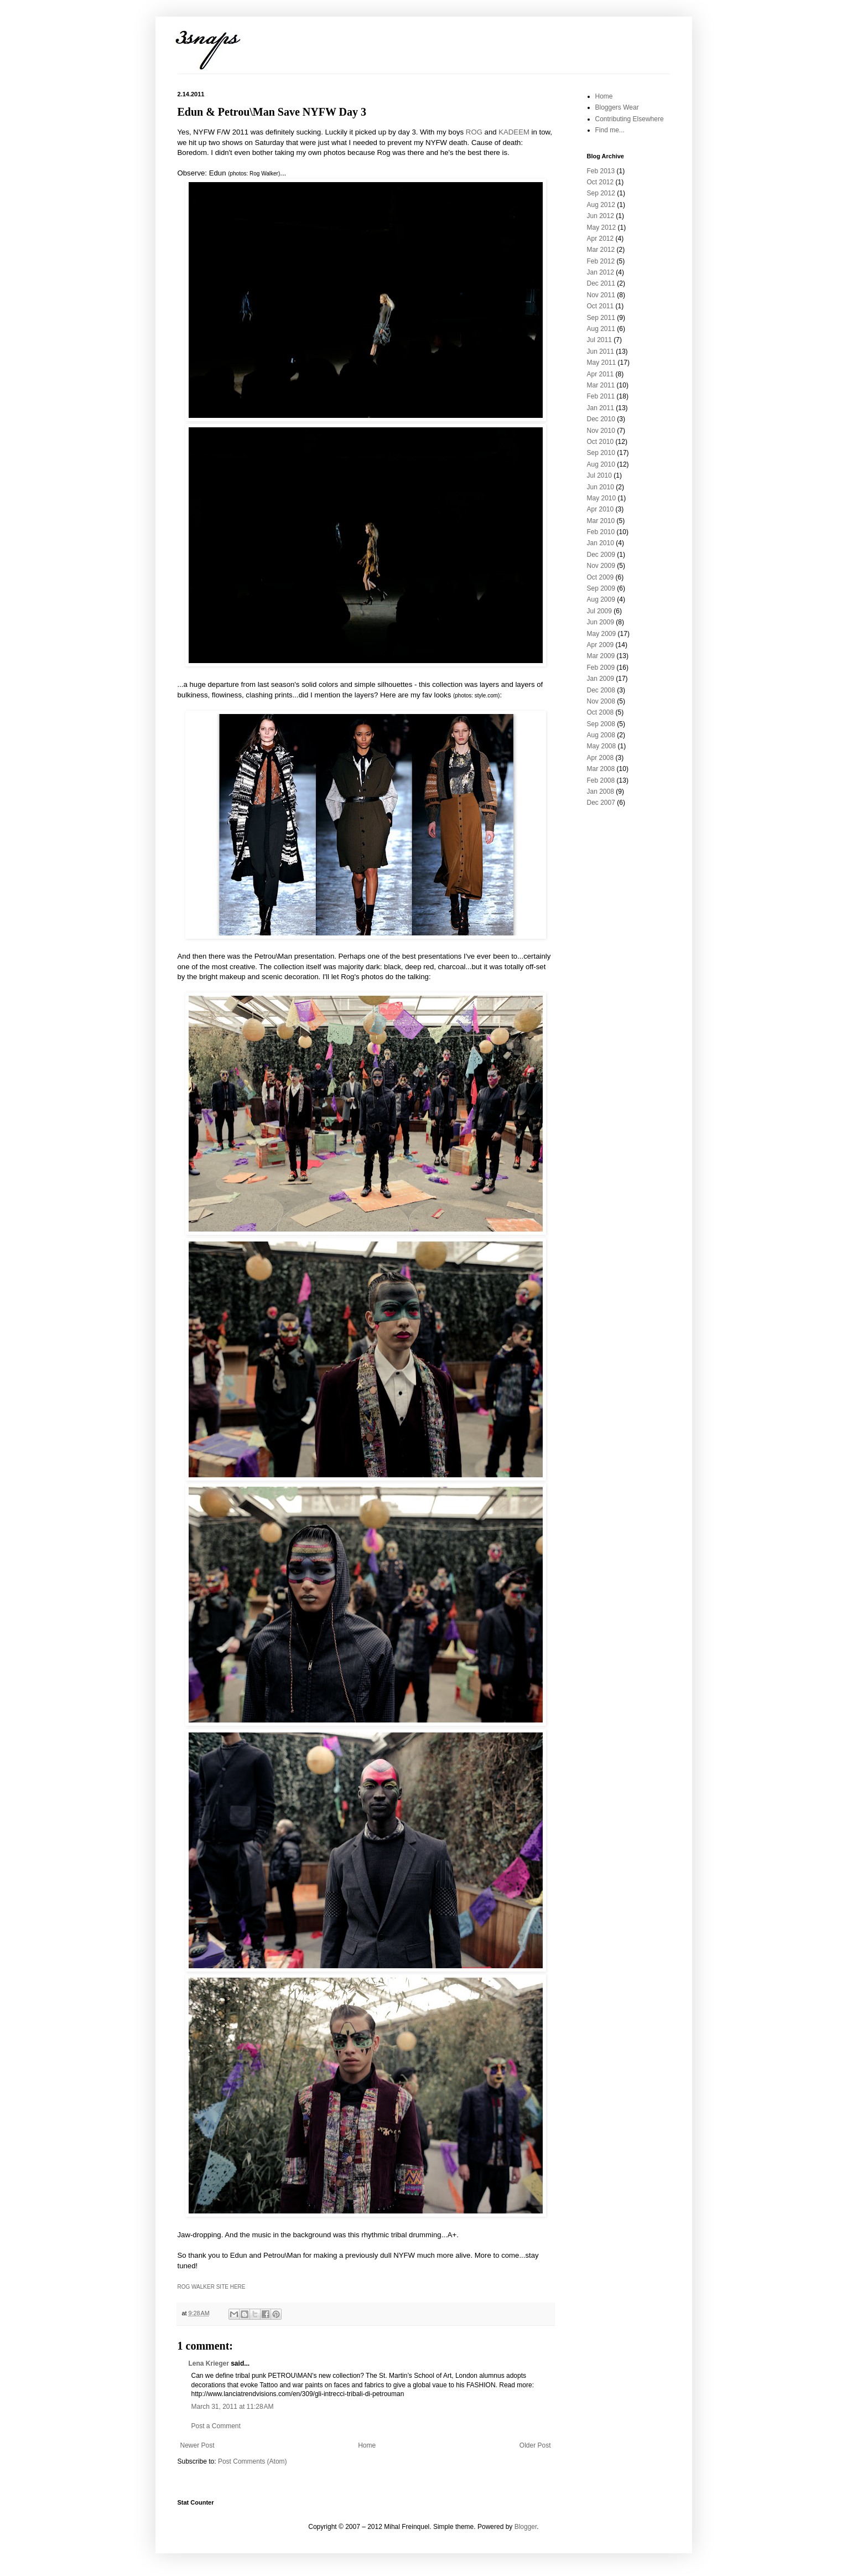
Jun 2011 (600, 351)
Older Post (535, 2445)
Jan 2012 (600, 272)
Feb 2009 (601, 667)
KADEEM (513, 132)
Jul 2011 (599, 340)
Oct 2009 (600, 577)
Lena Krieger (209, 2363)
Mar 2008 (601, 769)
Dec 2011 (601, 283)
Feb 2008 (601, 780)
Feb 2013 (601, 171)
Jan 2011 (600, 408)
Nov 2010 (601, 430)
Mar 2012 (601, 250)
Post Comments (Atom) (252, 2461)
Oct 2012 (600, 182)
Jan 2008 (600, 791)
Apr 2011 (600, 374)
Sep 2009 (601, 588)
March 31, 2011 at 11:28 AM (232, 2407)
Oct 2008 (600, 712)
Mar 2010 (601, 521)
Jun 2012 (600, 216)
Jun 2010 (600, 487)
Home (367, 2445)
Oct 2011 (600, 306)
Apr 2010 (600, 509)
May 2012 (601, 227)
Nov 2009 (601, 566)
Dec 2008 (601, 690)
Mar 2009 (601, 656)
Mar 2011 (601, 385)
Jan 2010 (600, 543)
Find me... (610, 130)
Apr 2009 (600, 645)
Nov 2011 (601, 295)
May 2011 (601, 362)
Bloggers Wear (617, 107)
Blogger (526, 2527)
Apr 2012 (600, 238)
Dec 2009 (601, 554)
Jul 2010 (599, 475)
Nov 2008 (601, 701)
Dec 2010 (601, 419)
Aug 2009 (601, 599)
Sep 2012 (601, 193)
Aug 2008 (601, 735)
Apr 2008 (600, 758)
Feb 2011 (601, 396)
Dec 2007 (601, 802)
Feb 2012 (601, 261)
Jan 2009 (600, 678)
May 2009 (601, 634)
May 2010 (601, 498)
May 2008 (601, 746)
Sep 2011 (601, 318)
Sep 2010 (601, 453)
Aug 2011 (601, 329)
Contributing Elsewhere (629, 119)
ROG (474, 132)
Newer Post (197, 2445)
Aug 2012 (601, 205)
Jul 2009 (599, 611)
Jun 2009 (600, 622)
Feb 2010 (601, 532)
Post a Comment (216, 2426)
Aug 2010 (601, 464)
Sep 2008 (601, 724)
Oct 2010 (600, 442)
